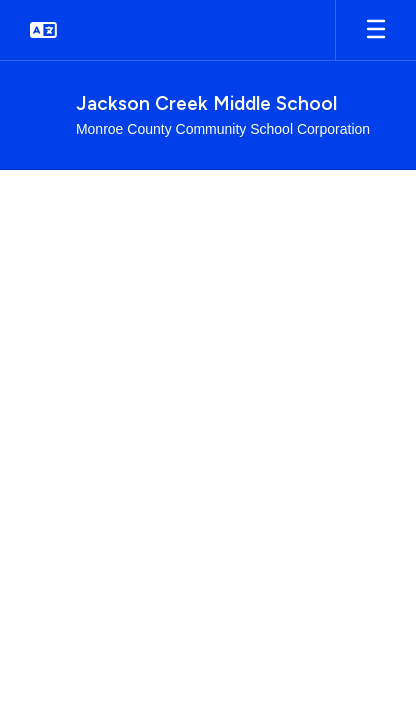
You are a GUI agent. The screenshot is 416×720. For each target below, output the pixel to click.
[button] (43, 30)
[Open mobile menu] (376, 30)
